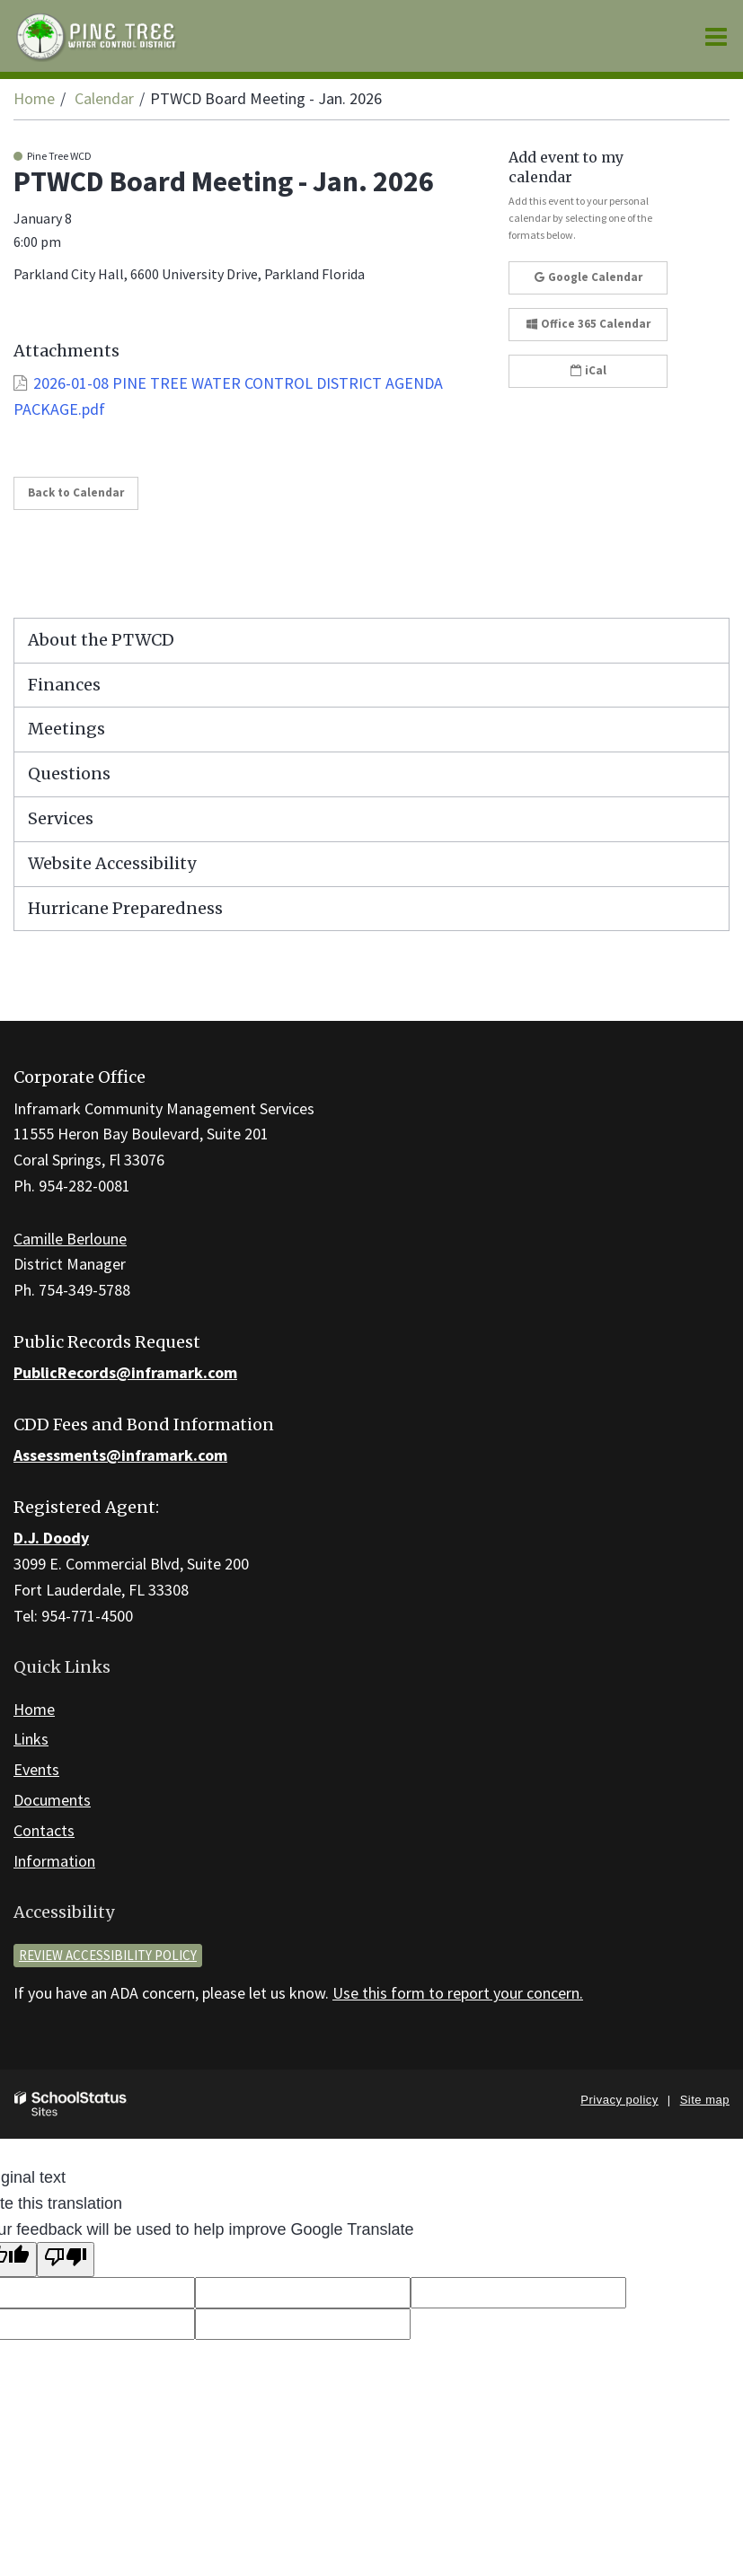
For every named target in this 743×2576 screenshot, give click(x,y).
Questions (69, 773)
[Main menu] (716, 36)
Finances (64, 684)
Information (54, 1861)
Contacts (44, 1830)
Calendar (104, 98)
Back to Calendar (76, 492)
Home (34, 98)
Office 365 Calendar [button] (588, 323)
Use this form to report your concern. (457, 1993)
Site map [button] (705, 2099)
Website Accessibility (112, 863)
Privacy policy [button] (619, 2099)
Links (31, 1738)
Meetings (66, 728)
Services (60, 818)
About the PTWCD (101, 639)
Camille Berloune (70, 1238)
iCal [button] (588, 370)
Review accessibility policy (108, 1955)
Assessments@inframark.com (120, 1455)
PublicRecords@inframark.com (125, 1372)
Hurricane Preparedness (125, 908)
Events (36, 1769)
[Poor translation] (65, 2259)
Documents (52, 1799)
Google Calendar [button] (588, 277)
